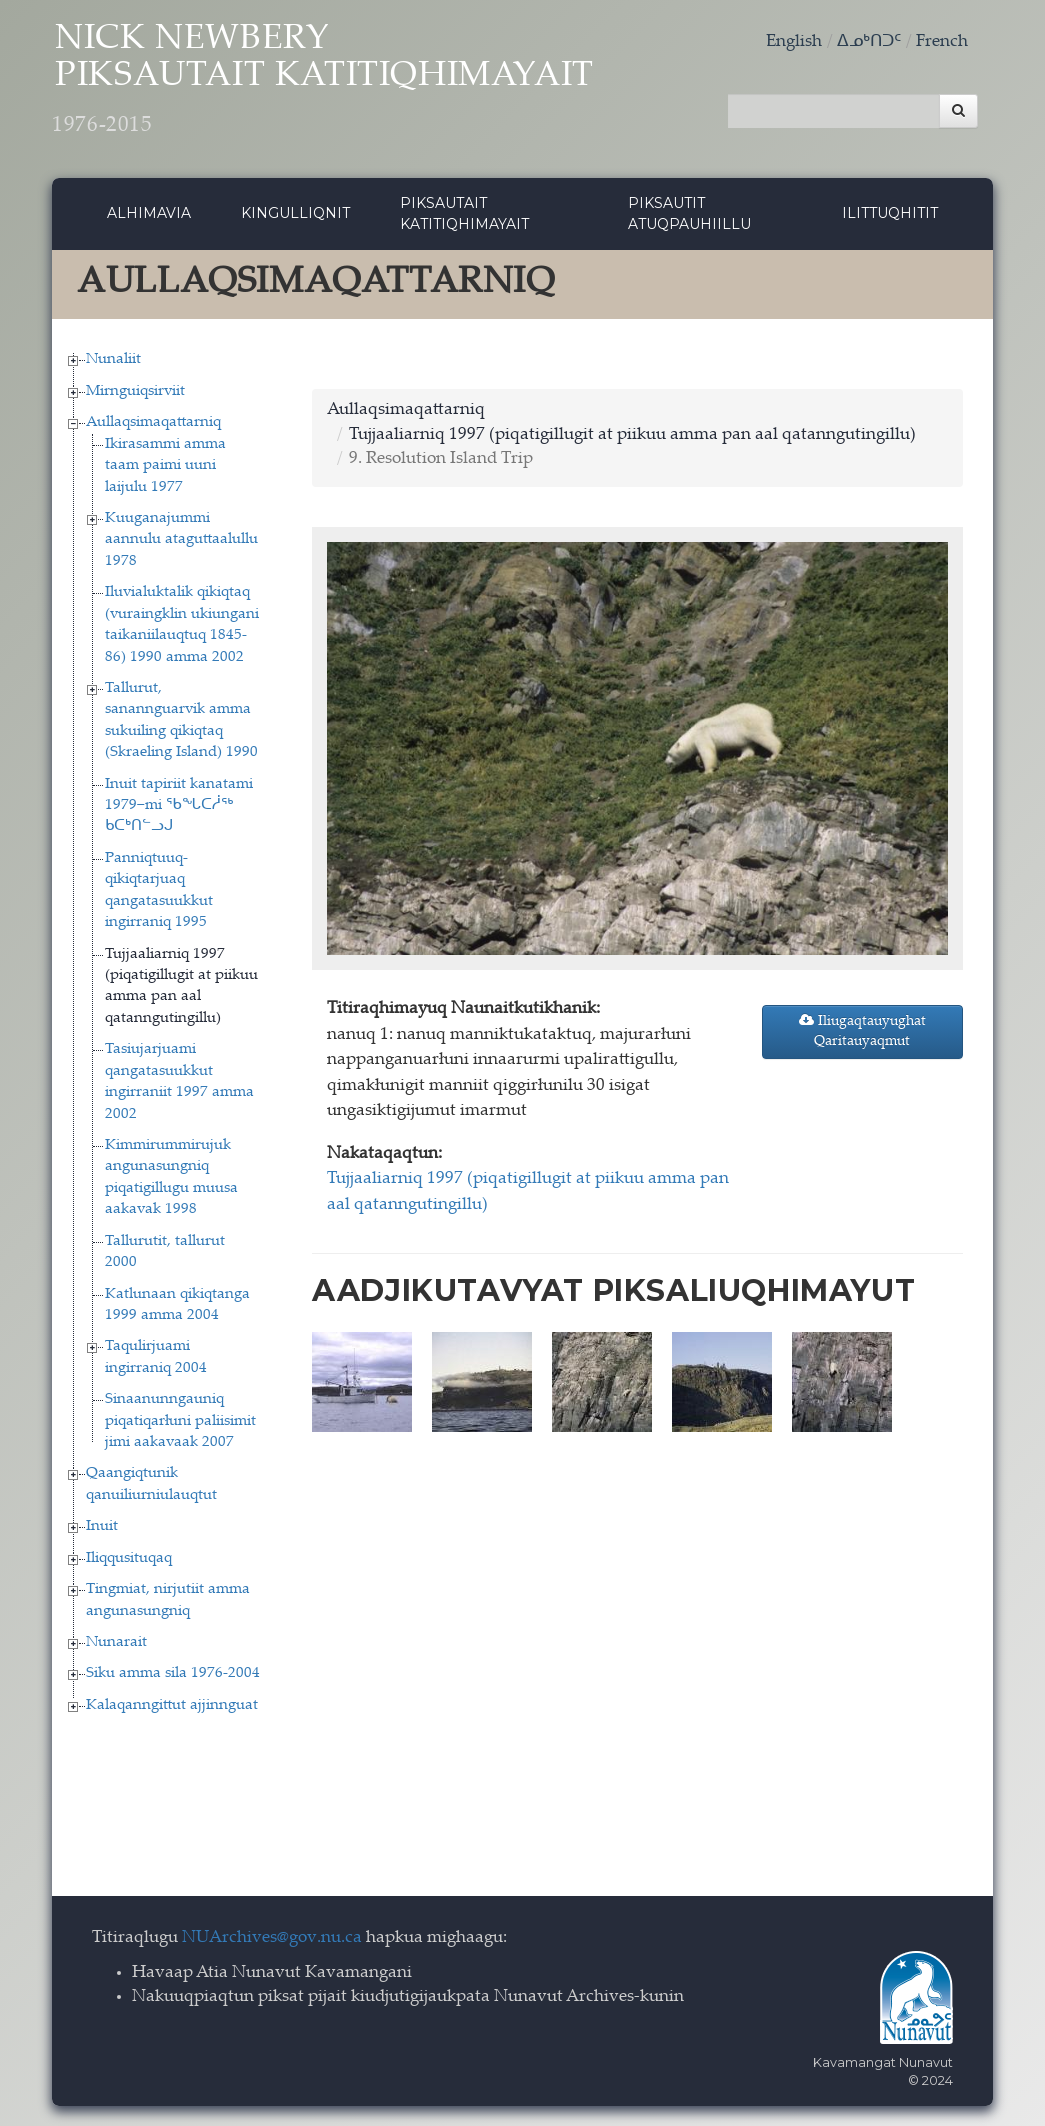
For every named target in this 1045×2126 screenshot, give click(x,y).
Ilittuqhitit (890, 213)
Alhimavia (149, 213)
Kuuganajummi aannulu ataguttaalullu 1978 (181, 540)
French (942, 42)
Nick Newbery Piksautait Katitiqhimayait (323, 80)
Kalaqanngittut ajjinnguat (172, 1705)
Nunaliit (113, 359)
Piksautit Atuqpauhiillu (689, 213)
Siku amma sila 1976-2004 (173, 1673)
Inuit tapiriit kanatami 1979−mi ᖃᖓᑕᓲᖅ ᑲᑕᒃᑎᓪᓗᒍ (179, 806)
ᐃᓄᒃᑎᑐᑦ (869, 42)
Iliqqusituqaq (129, 1558)
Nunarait (116, 1642)
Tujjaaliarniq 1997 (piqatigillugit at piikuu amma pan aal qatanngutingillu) (632, 435)
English (794, 42)
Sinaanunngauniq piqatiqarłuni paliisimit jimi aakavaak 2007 (180, 1421)
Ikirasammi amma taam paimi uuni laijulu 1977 (165, 466)
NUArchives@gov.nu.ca (272, 1938)
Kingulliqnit (295, 213)
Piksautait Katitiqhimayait (464, 213)
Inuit (102, 1526)
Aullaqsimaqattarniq (153, 422)
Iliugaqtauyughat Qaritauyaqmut (862, 1031)
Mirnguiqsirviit (135, 391)
